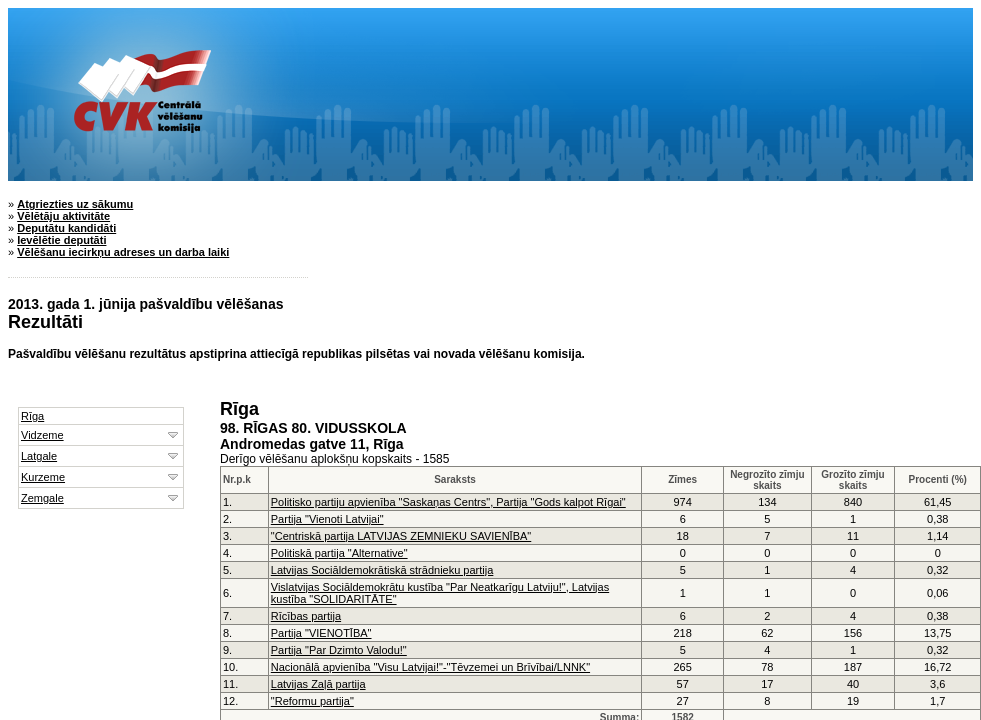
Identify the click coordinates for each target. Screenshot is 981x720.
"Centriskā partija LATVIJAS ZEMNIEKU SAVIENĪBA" (401, 536)
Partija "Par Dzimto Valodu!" (339, 650)
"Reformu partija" (312, 701)
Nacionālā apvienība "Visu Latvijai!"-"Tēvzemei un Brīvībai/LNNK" (430, 667)
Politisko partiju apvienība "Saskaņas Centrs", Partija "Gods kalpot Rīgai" (448, 502)
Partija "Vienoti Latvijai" (327, 519)
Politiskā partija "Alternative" (339, 553)
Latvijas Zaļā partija (318, 684)
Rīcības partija (306, 616)
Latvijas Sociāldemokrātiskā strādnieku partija (382, 570)
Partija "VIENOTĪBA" (321, 633)
